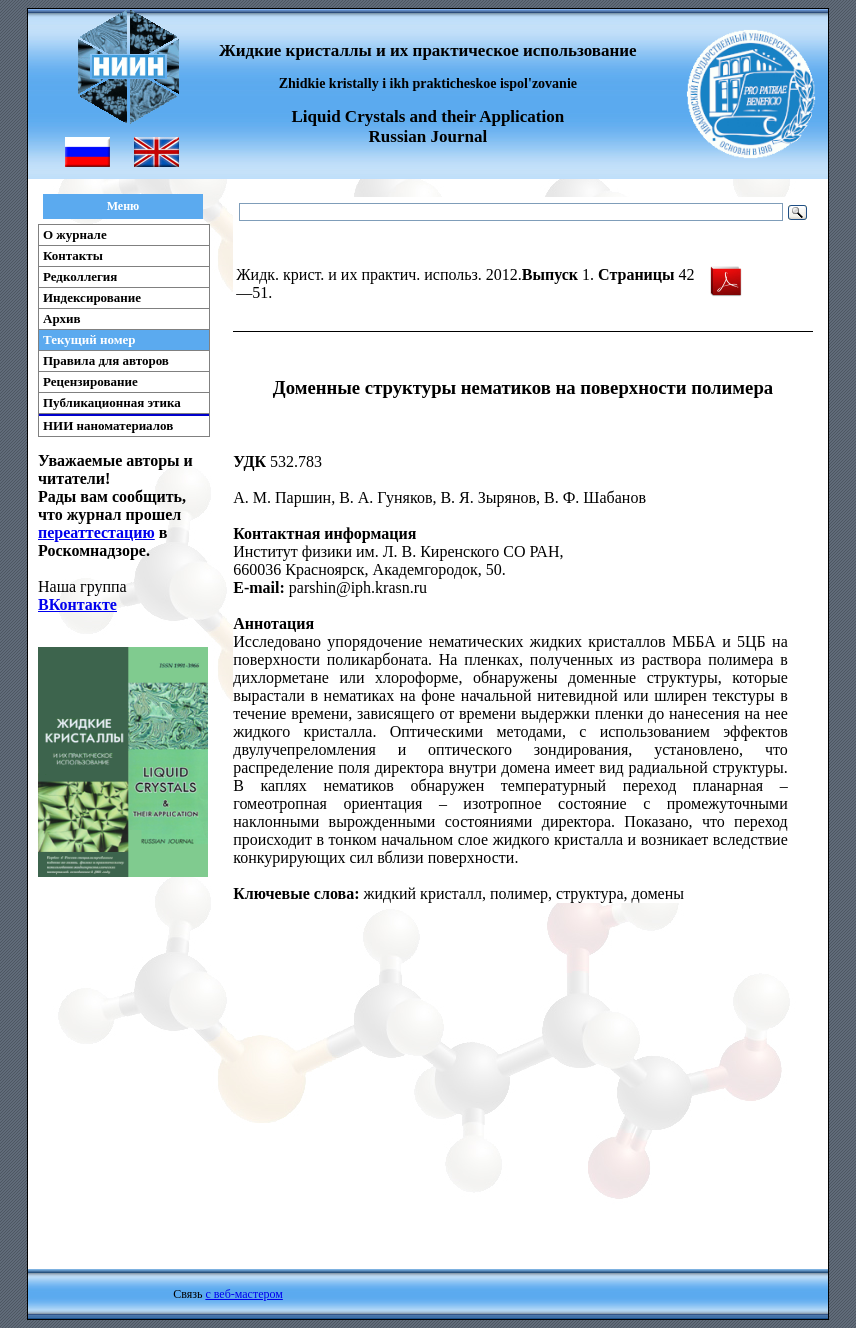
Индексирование (92, 297)
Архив (62, 318)
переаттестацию (96, 532)
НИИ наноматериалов (108, 425)
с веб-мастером (243, 1294)
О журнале (75, 234)
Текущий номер (89, 339)
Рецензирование (90, 381)
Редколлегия (80, 276)
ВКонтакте (77, 604)
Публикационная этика (112, 402)
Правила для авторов (106, 360)
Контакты (73, 255)
